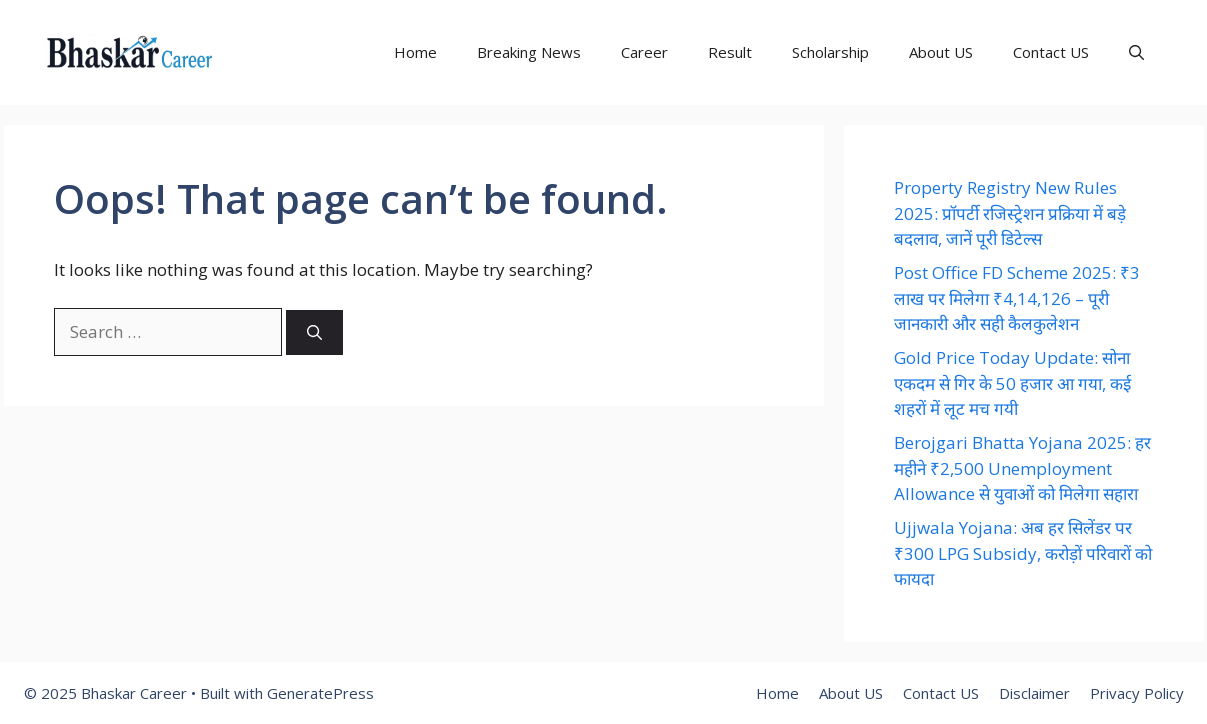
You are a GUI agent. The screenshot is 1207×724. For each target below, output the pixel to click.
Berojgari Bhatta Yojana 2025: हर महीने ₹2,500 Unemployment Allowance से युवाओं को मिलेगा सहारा (1022, 468)
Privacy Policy (1137, 693)
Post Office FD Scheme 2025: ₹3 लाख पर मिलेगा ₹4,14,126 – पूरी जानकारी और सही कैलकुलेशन (1017, 298)
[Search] (314, 332)
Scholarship (830, 52)
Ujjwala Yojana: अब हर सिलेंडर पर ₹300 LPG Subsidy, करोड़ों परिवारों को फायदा (1023, 553)
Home (415, 52)
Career (644, 52)
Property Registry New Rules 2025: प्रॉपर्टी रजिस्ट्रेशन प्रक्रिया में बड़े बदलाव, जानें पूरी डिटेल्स (1010, 213)
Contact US (1051, 52)
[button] (1136, 52)
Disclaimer (1034, 693)
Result (730, 52)
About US (941, 52)
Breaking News (529, 52)
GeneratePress (320, 693)
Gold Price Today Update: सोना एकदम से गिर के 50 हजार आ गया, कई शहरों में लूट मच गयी (1012, 383)
